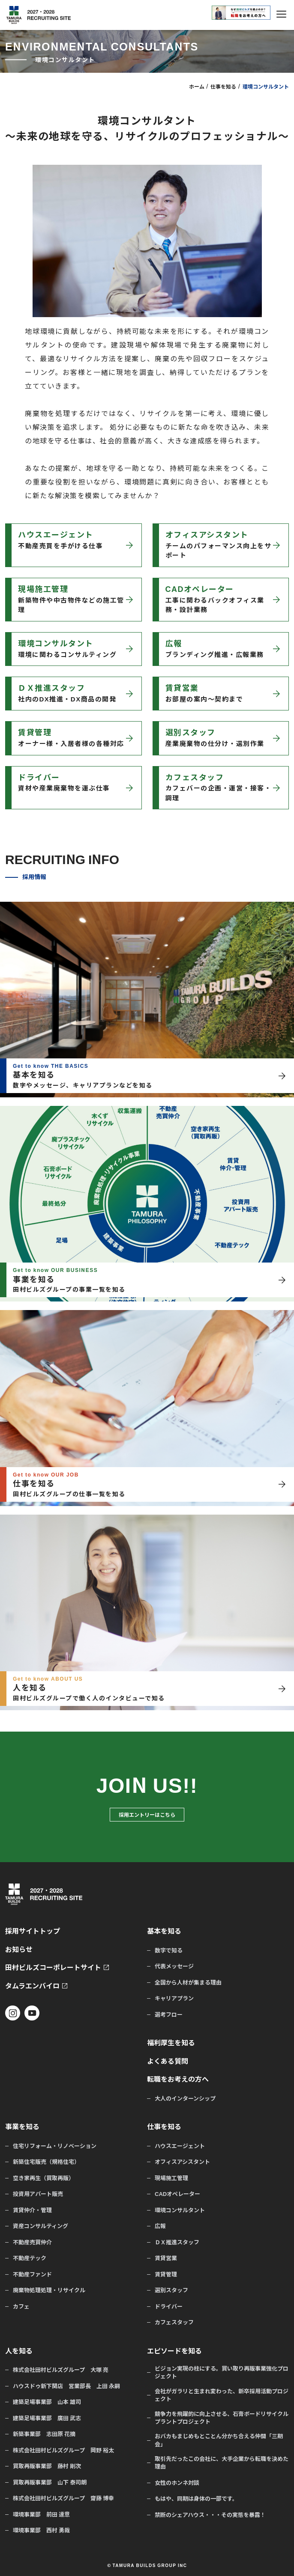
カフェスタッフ (174, 2322)
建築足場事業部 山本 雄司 (47, 2402)
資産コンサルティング (40, 2226)
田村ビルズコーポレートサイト (53, 1967)
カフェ (21, 2306)
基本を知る (164, 1930)
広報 (160, 2226)
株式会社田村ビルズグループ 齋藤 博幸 (63, 2498)
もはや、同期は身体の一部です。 (196, 2498)
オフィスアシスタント (182, 2162)
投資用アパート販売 (38, 2194)
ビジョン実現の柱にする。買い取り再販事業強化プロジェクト (221, 2372)
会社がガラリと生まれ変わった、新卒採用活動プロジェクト (221, 2395)
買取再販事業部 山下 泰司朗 (50, 2482)
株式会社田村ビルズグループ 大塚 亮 (60, 2370)
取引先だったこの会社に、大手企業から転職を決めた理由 (221, 2462)
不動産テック (29, 2258)
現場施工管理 (171, 2178)
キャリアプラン (174, 1998)
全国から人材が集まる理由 (188, 1982)
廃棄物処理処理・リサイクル (49, 2290)
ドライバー (169, 2306)
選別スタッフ (171, 2290)
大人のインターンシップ (185, 2098)
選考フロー (169, 2014)
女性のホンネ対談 (177, 2483)
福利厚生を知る (171, 2042)
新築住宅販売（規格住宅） (46, 2162)
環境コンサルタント (180, 2210)
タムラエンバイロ (32, 1985)
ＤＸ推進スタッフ (177, 2242)
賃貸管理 (166, 2274)
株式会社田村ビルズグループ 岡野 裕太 (63, 2450)
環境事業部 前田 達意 (41, 2514)
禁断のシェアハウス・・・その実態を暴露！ (210, 2515)
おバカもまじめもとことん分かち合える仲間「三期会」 (219, 2440)
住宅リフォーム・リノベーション (54, 2146)
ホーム (196, 86)
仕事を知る (223, 86)
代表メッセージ (174, 1966)
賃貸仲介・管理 (32, 2210)
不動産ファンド (32, 2274)
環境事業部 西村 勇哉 (41, 2530)
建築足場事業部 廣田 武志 (47, 2418)
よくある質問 (167, 2060)
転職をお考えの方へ (178, 2078)
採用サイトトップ (32, 1930)
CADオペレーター (177, 2194)
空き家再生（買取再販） (43, 2178)
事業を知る (22, 2126)
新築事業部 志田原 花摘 (44, 2434)
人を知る (19, 2350)
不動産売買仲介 (32, 2242)
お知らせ (19, 1949)
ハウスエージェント (180, 2146)
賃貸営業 (166, 2258)
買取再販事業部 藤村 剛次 (47, 2466)
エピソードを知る (174, 2350)
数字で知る (169, 1950)
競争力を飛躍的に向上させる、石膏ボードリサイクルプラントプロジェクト (221, 2417)
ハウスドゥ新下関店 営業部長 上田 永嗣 (66, 2386)
